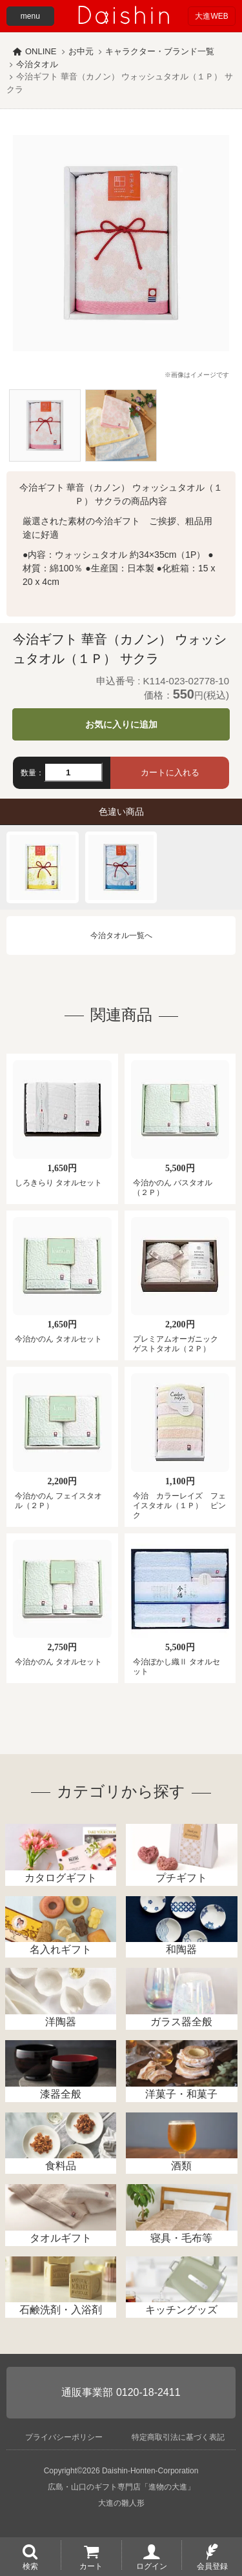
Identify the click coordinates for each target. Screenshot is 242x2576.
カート (91, 2566)
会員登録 (212, 2566)
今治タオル (37, 64)
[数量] (73, 772)
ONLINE (40, 51)
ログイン (151, 2566)
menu (30, 16)
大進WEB (211, 16)
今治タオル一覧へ (121, 935)
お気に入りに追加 (121, 724)
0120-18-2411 (148, 2392)
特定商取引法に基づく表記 (178, 2437)
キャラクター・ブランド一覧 (159, 51)
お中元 (81, 51)
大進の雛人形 (121, 2503)
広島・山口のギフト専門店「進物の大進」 (121, 2486)
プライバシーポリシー (64, 2437)
